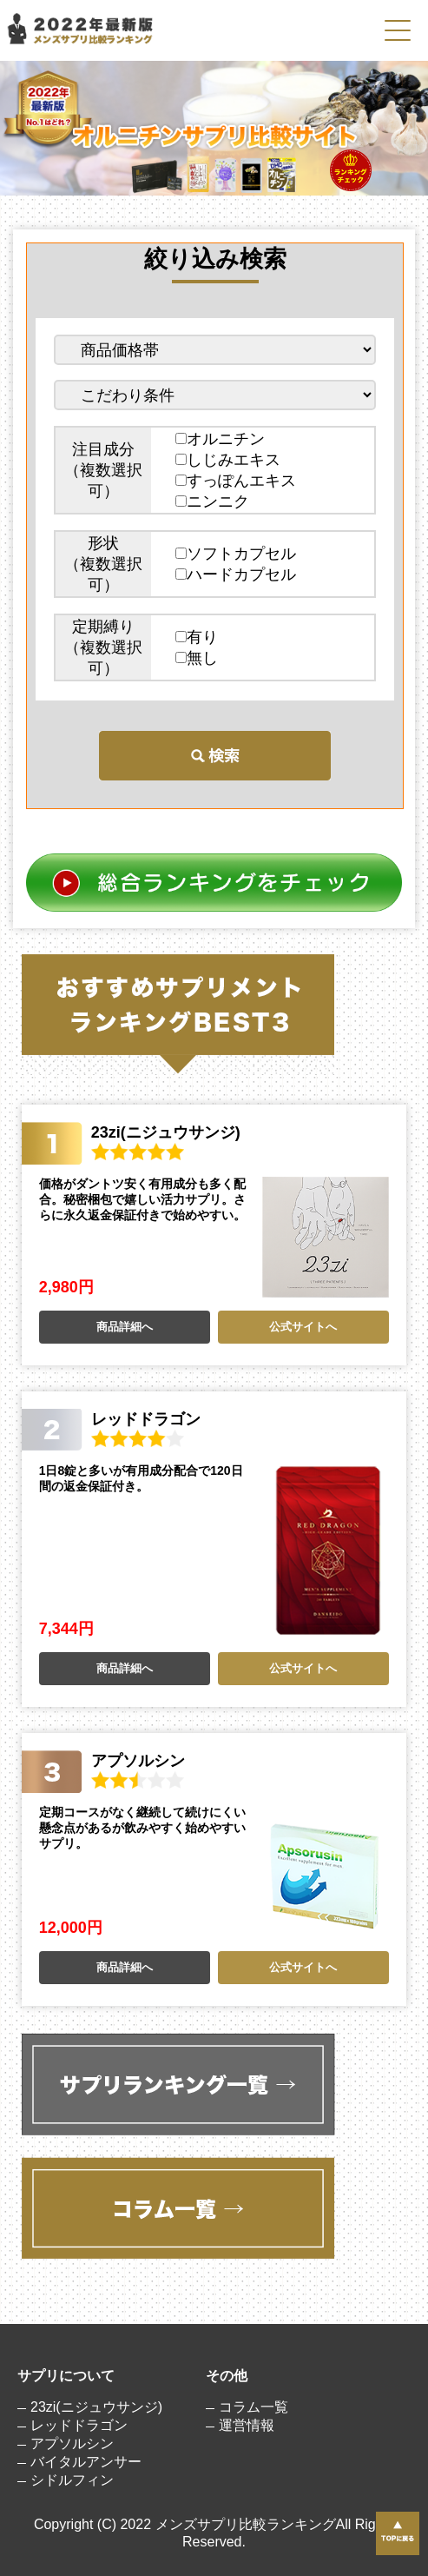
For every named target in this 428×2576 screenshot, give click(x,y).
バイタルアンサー (86, 2461)
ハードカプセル (235, 574)
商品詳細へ (124, 1326)
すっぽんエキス (235, 480)
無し (196, 658)
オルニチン (220, 439)
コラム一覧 (253, 2407)
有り (196, 637)
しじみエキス (227, 459)
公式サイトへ (303, 1326)
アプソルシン (72, 2443)
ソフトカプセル (235, 553)
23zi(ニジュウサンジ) (96, 2407)
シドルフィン (72, 2480)
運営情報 (246, 2425)
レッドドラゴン (79, 2425)
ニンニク (212, 501)
